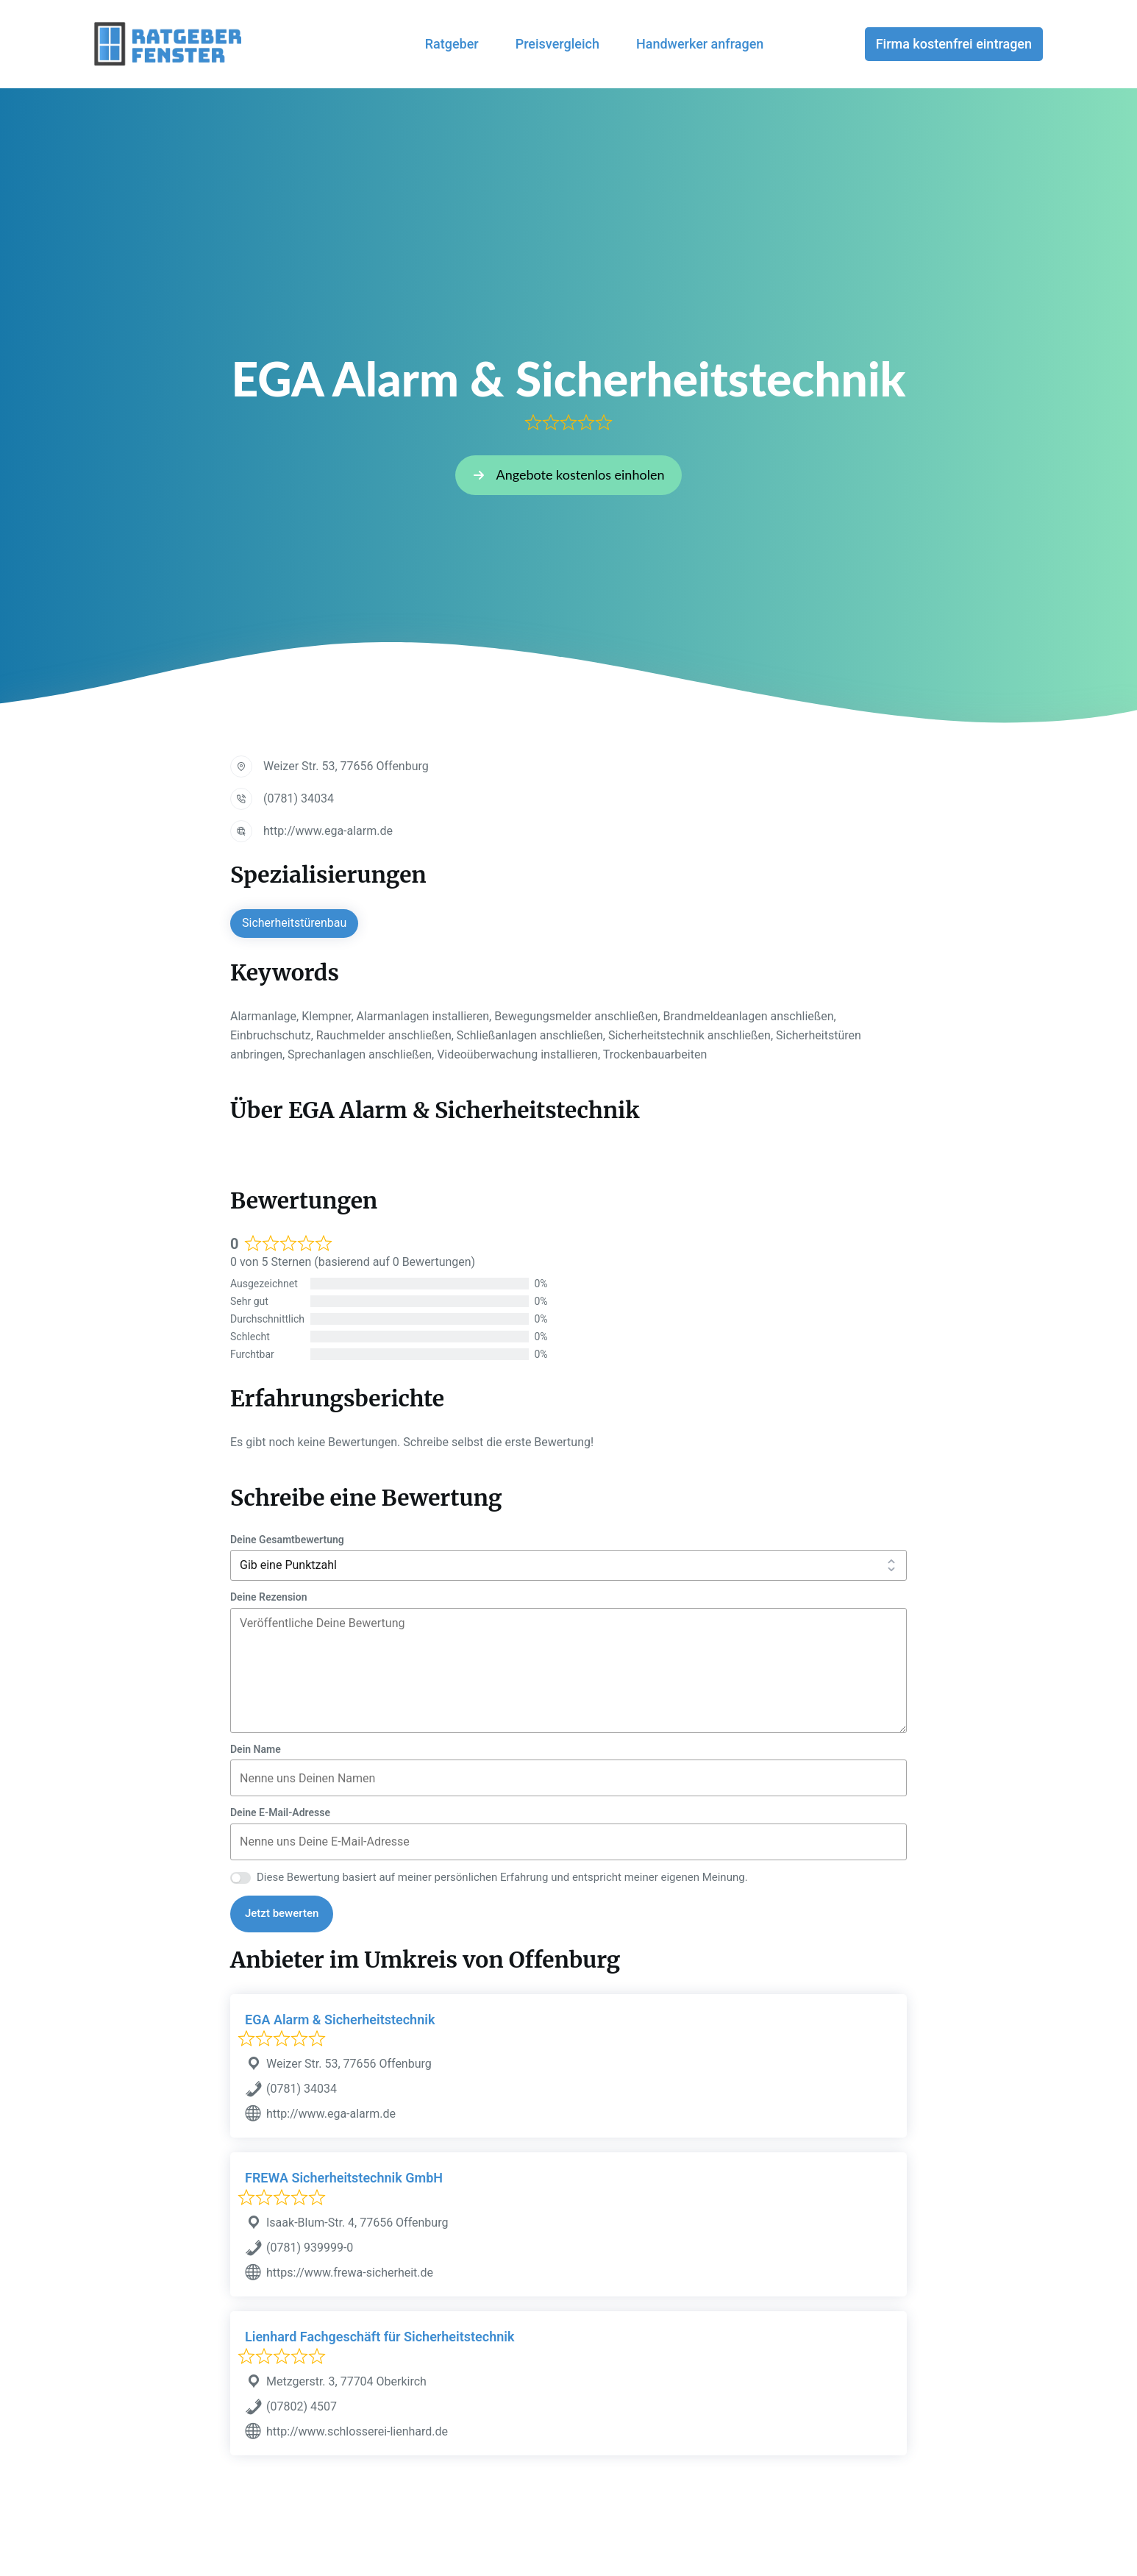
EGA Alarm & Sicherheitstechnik (340, 2019)
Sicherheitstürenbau (294, 923)
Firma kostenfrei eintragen (954, 43)
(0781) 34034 (298, 798)
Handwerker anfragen (699, 43)
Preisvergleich (557, 43)
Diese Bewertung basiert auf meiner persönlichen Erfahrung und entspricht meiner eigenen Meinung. (502, 1877)
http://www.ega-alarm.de (328, 831)
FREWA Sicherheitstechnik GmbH (344, 2177)
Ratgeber (452, 43)
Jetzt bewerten (281, 1913)
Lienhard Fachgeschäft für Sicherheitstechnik (379, 2336)
